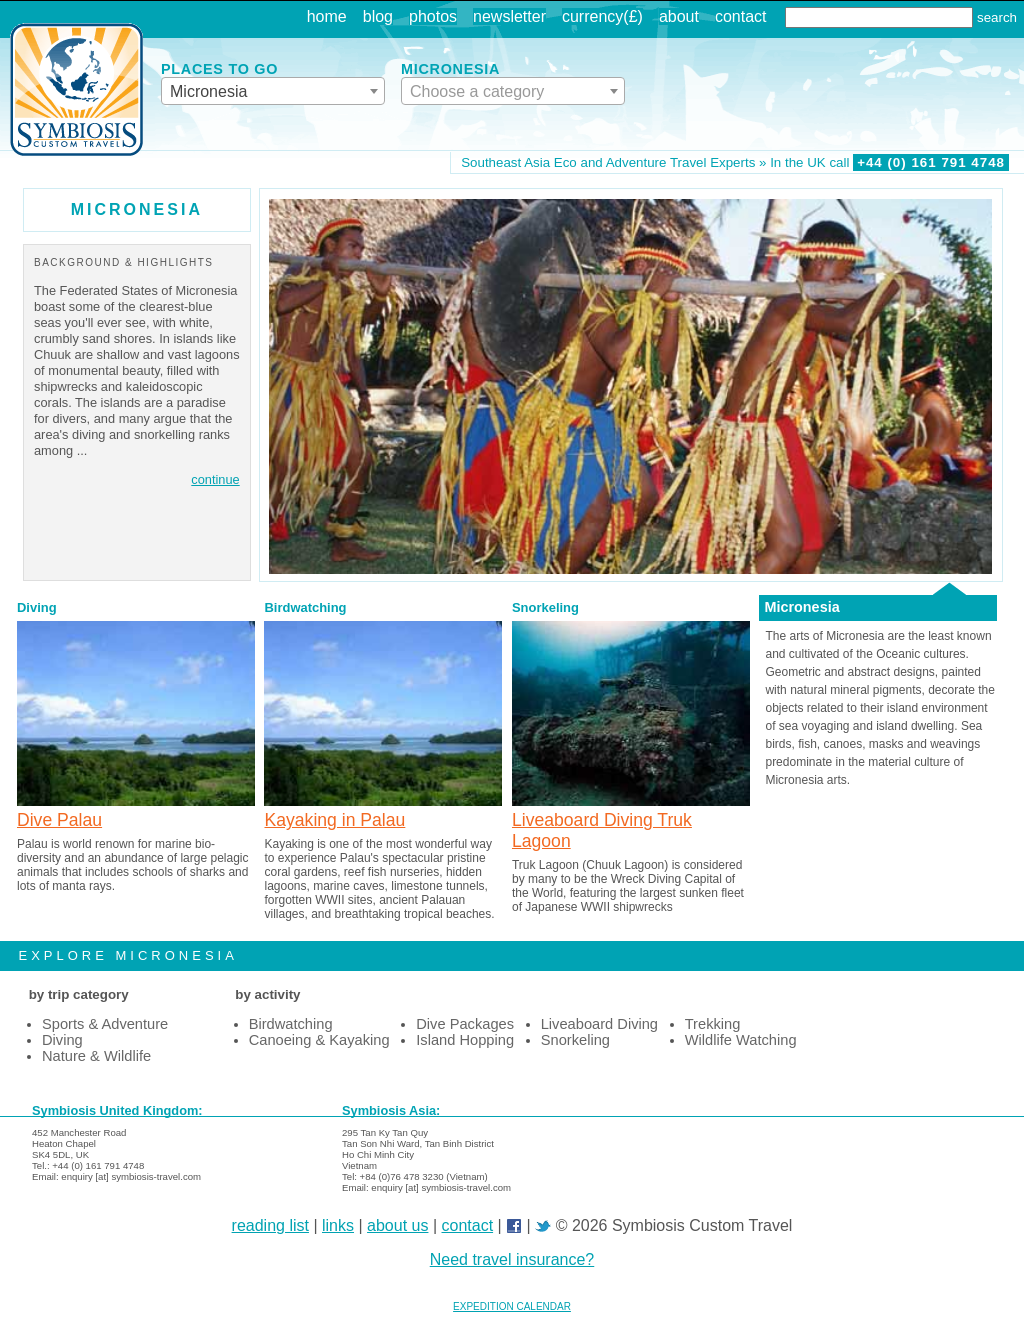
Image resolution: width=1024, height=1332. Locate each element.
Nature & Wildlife (96, 1056)
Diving (37, 607)
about (679, 16)
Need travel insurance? (512, 1259)
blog (378, 16)
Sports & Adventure (105, 1024)
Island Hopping (465, 1040)
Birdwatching (305, 607)
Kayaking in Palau (334, 820)
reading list (270, 1225)
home (327, 16)
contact (741, 16)
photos (433, 16)
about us (397, 1225)
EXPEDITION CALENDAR (512, 1306)
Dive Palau (59, 820)
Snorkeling (545, 607)
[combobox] (273, 91)
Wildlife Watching (741, 1040)
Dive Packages (465, 1024)
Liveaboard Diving (599, 1024)
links (338, 1225)
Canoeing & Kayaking (319, 1040)
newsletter (509, 16)
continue (215, 479)
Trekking (713, 1024)
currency (592, 16)
